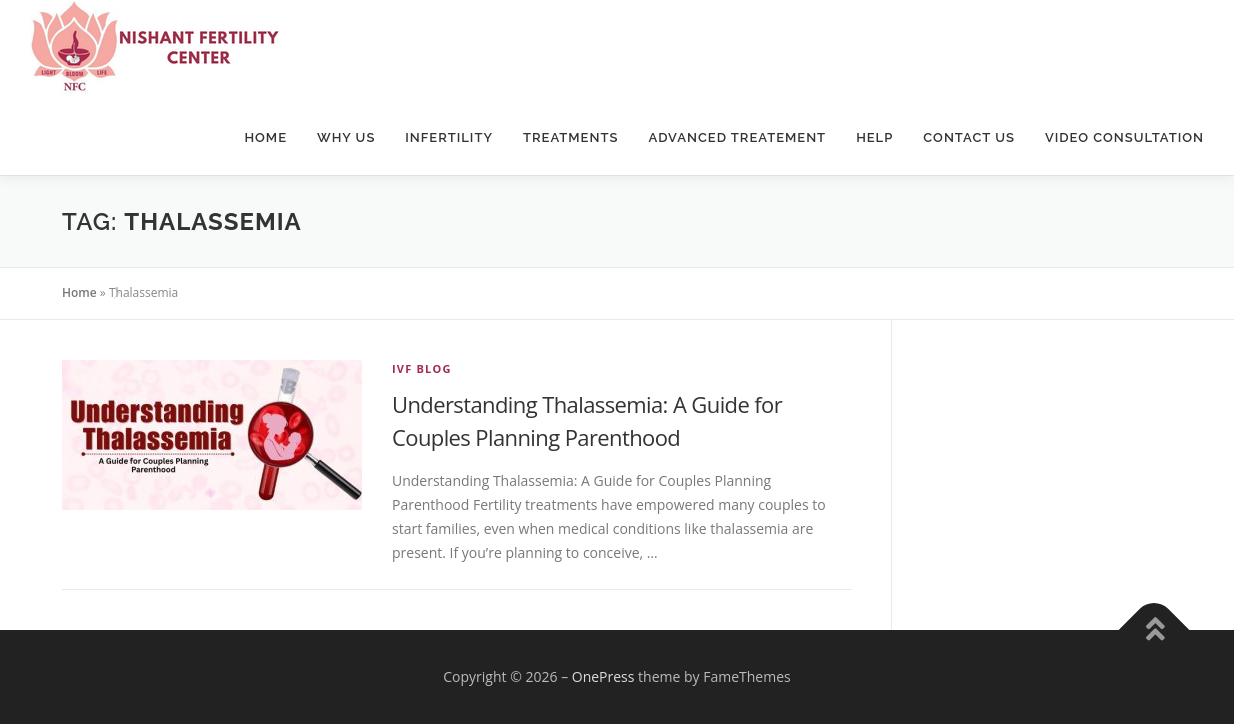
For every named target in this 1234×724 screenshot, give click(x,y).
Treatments (570, 137)
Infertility (449, 137)
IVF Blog (422, 368)
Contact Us (969, 137)
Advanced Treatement (737, 137)
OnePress (603, 676)
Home (265, 137)
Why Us (346, 137)
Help (874, 137)
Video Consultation (1124, 137)
